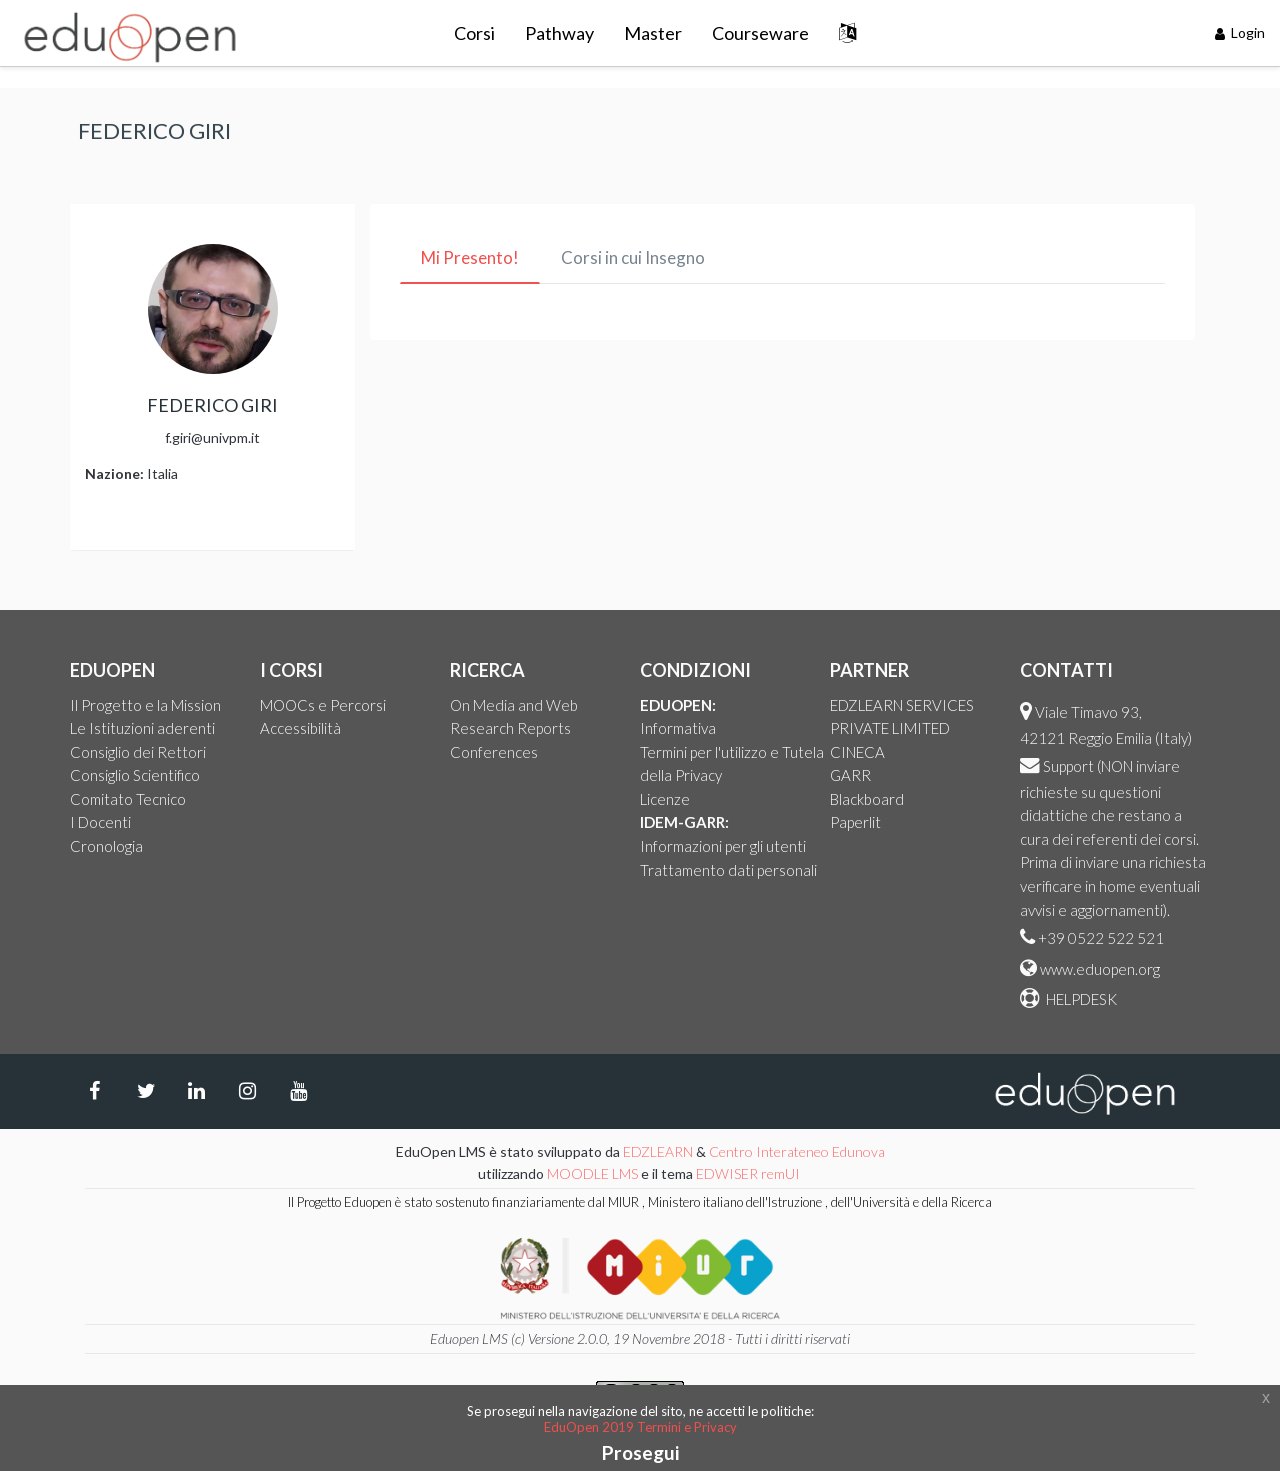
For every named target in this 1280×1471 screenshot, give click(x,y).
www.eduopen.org (1100, 969)
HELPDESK (1080, 999)
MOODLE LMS (592, 1173)
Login (1240, 32)
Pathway (559, 33)
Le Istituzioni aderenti (142, 728)
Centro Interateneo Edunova (797, 1151)
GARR (850, 775)
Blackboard (867, 799)
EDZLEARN (658, 1151)
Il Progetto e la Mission (145, 705)
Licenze (665, 799)
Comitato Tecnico (128, 799)
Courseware (760, 33)
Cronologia (106, 846)
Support (1068, 766)
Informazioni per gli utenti (723, 846)
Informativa (678, 728)
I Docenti (100, 822)
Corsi (474, 33)
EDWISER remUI (749, 1173)
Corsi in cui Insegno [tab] (633, 257)
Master (653, 33)
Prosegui (640, 1452)
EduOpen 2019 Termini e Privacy (640, 1427)
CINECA (857, 752)
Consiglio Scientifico (135, 775)
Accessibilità (300, 728)
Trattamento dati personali (728, 870)
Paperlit (855, 822)
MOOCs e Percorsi (323, 705)
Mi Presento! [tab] (470, 257)
